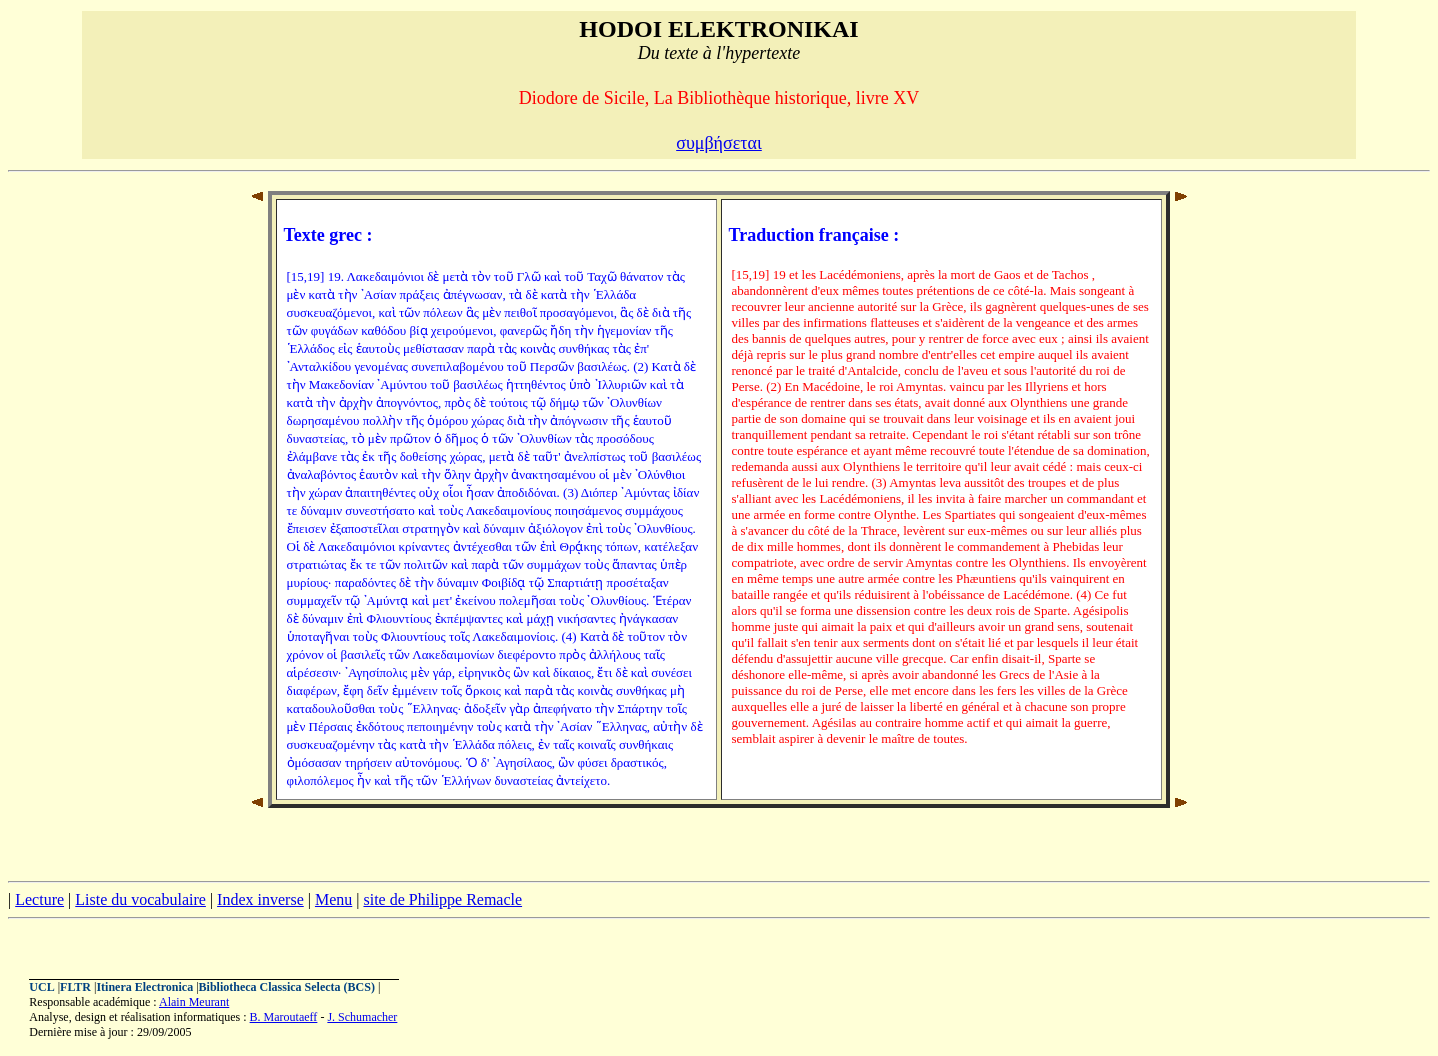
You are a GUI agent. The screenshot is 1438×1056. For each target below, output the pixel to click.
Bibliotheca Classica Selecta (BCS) (287, 987)
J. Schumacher (362, 1017)
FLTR (75, 987)
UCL (41, 987)
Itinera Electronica (144, 987)
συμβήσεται (719, 143)
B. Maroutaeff (284, 1017)
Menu (333, 899)
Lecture (39, 899)
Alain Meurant (194, 1002)
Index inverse (260, 899)
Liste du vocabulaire (140, 899)
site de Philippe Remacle (442, 899)
